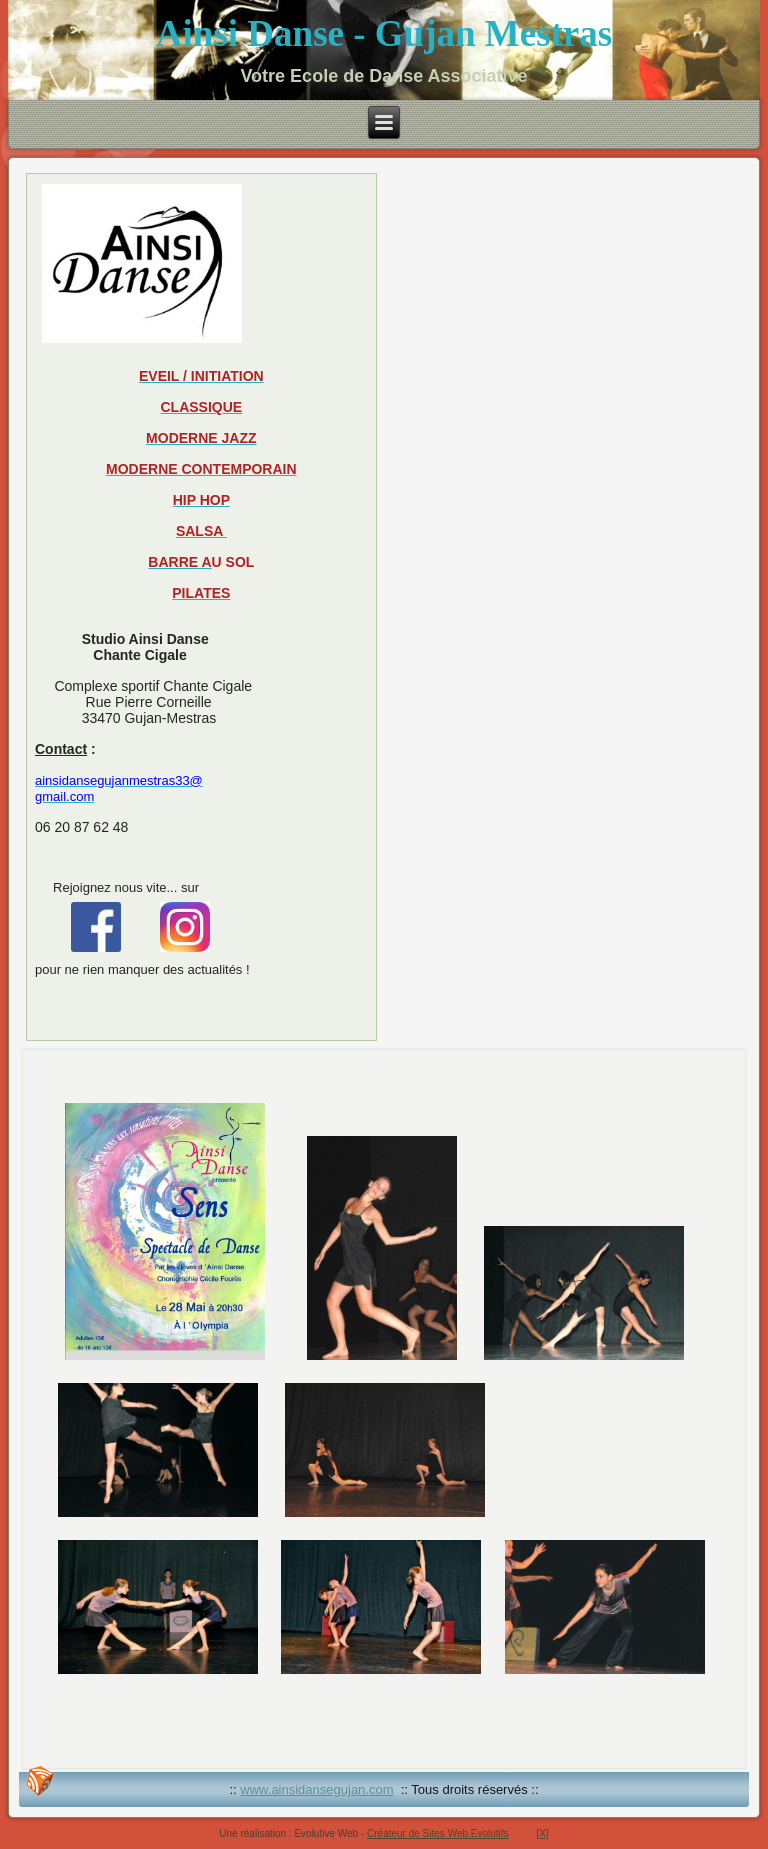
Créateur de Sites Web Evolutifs (438, 1833)
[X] (542, 1833)
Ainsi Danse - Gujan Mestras (384, 33)
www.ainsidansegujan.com (316, 1789)
